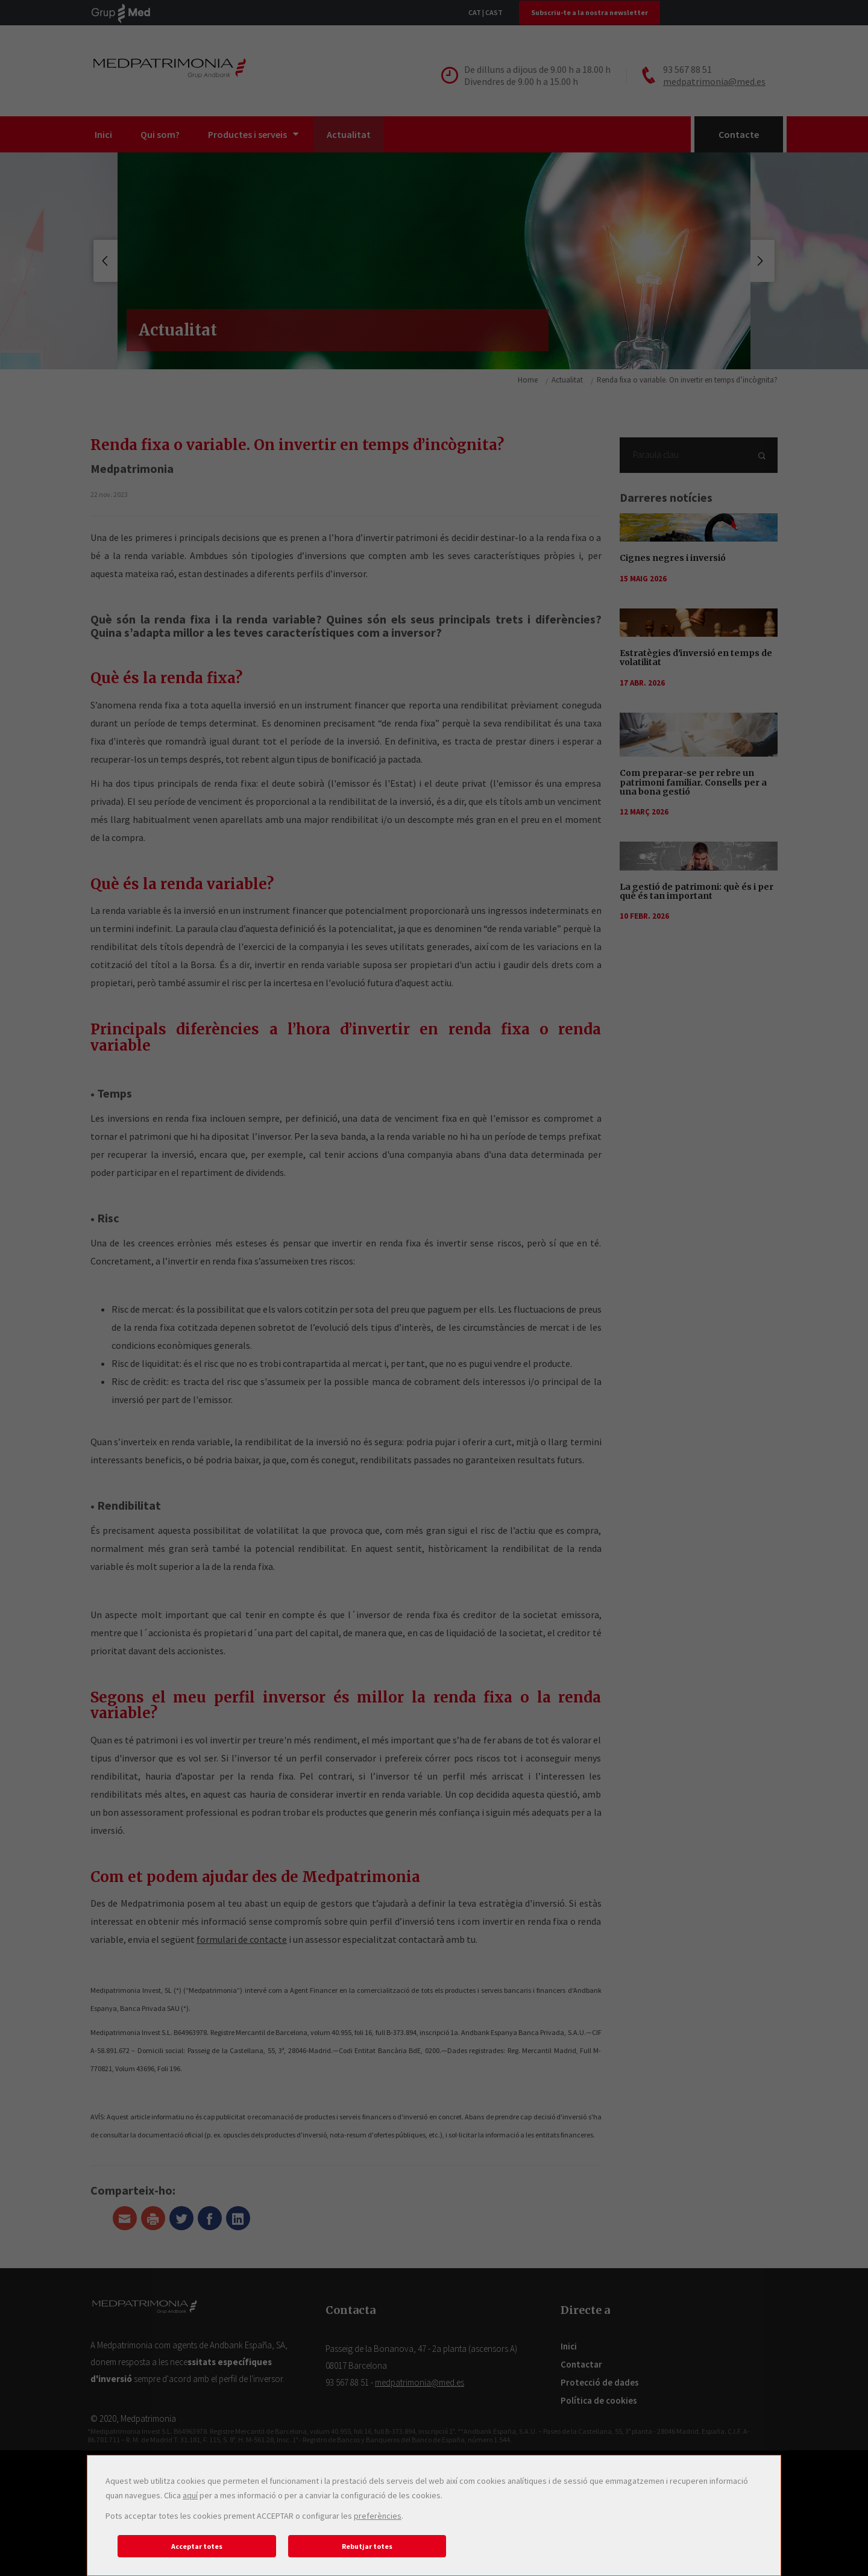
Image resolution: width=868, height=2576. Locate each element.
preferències (377, 2515)
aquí (190, 2495)
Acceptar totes (196, 2546)
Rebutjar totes (367, 2546)
